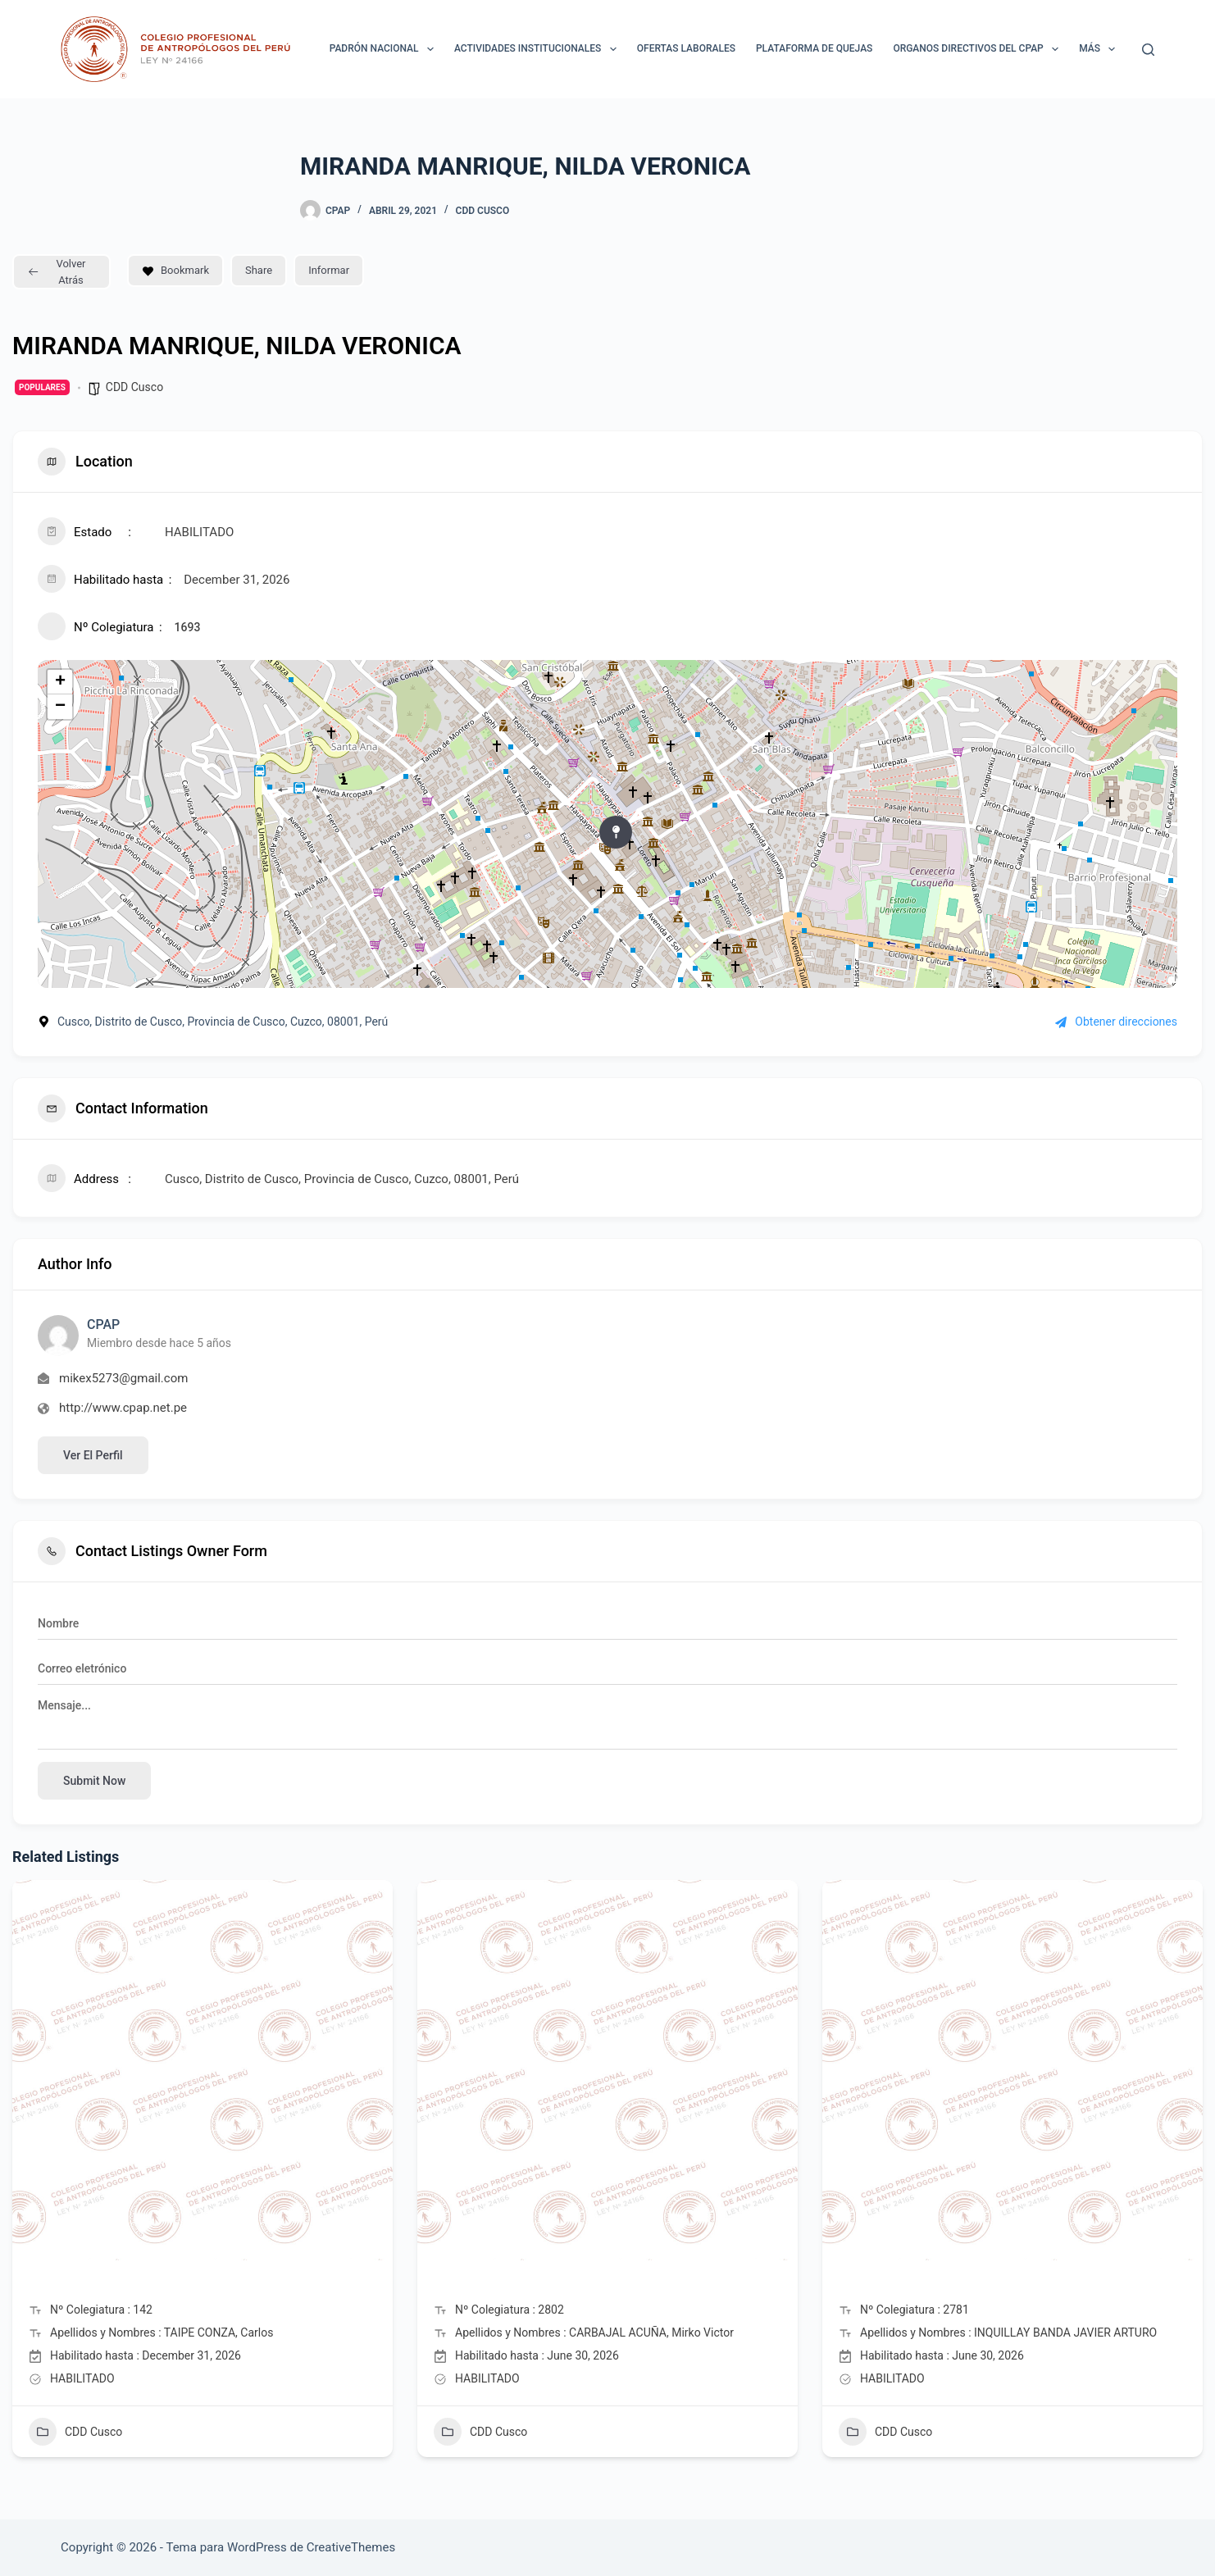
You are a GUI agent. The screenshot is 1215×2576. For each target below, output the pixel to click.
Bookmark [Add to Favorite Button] (175, 270)
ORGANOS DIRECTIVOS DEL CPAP (979, 49)
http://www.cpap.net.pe (123, 1407)
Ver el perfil (93, 1455)
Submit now (94, 1780)
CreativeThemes (351, 2547)
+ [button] (60, 682)
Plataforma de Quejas (814, 48)
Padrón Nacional (385, 49)
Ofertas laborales (686, 48)
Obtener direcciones (1116, 1021)
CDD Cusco (483, 210)
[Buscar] (1148, 49)
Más (1100, 49)
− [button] (60, 706)
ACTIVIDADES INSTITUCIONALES (538, 49)
